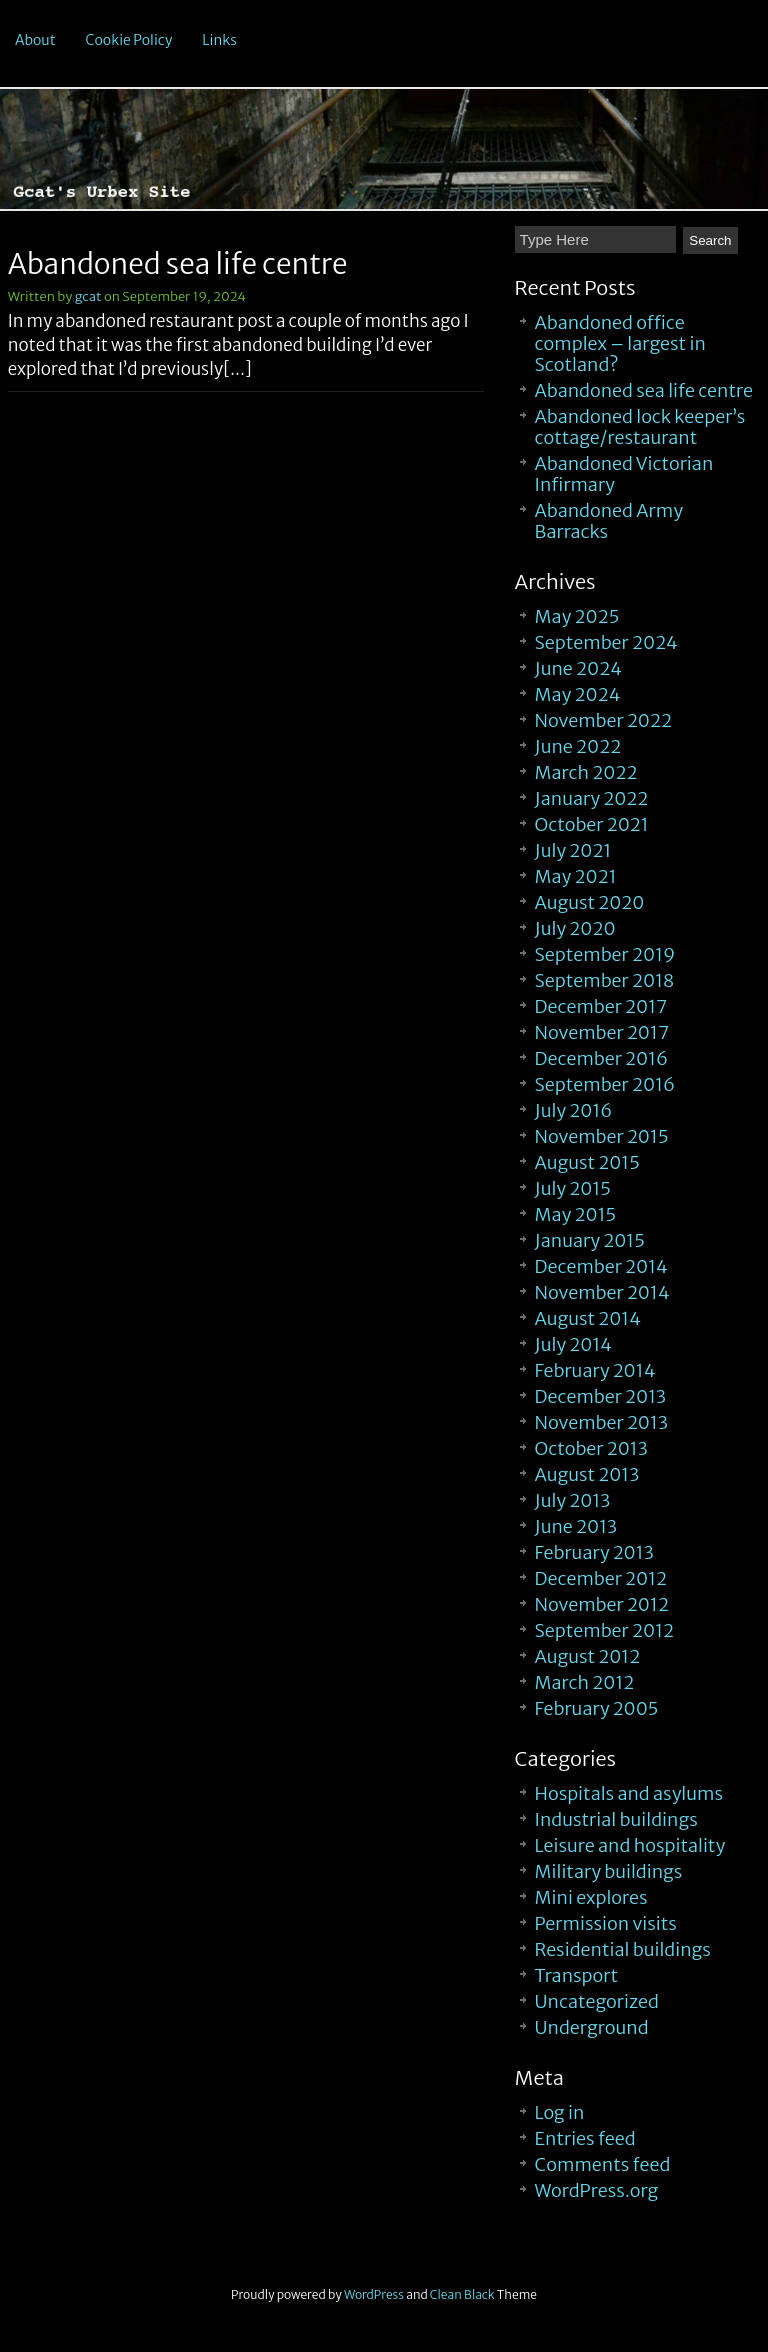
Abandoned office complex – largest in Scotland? (620, 343)
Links (219, 40)
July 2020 (575, 928)
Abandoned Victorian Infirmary (624, 474)
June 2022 (578, 746)
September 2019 (605, 954)
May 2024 (578, 694)
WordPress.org (597, 2190)
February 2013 (594, 1552)
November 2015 (602, 1136)
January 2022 (592, 798)
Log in (560, 2112)
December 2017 (601, 1006)
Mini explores (591, 1897)
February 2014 (595, 1370)
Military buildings (609, 1871)
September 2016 (605, 1084)
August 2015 (587, 1162)
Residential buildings (623, 1949)
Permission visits (606, 1923)
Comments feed (603, 2164)
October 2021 (592, 824)
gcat (88, 296)
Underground (592, 2027)
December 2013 (601, 1396)
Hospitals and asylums (629, 1793)
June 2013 (576, 1526)
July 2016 (574, 1110)
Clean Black (462, 2294)
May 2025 (577, 616)
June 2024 (578, 668)
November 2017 (602, 1032)
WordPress (374, 2294)
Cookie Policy (129, 40)
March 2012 (585, 1682)
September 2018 (605, 980)
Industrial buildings (616, 1819)
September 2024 (606, 642)
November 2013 (601, 1422)
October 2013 (591, 1448)
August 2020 (590, 902)
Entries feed (585, 2138)
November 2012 (602, 1604)
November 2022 (603, 720)
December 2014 (601, 1266)
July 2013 (573, 1500)
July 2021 (573, 850)
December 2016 (602, 1058)
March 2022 (586, 772)
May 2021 (576, 876)
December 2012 (601, 1578)
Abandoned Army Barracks (609, 521)
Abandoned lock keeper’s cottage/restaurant (640, 427)
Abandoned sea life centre (178, 264)
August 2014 (588, 1318)
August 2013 (587, 1474)
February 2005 (597, 1708)
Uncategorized (597, 2001)
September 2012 (604, 1630)
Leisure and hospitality (630, 1845)
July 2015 (573, 1188)
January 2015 (590, 1240)
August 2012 (588, 1656)
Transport (576, 1975)
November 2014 (602, 1292)
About (35, 40)
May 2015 (576, 1214)
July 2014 (574, 1344)
